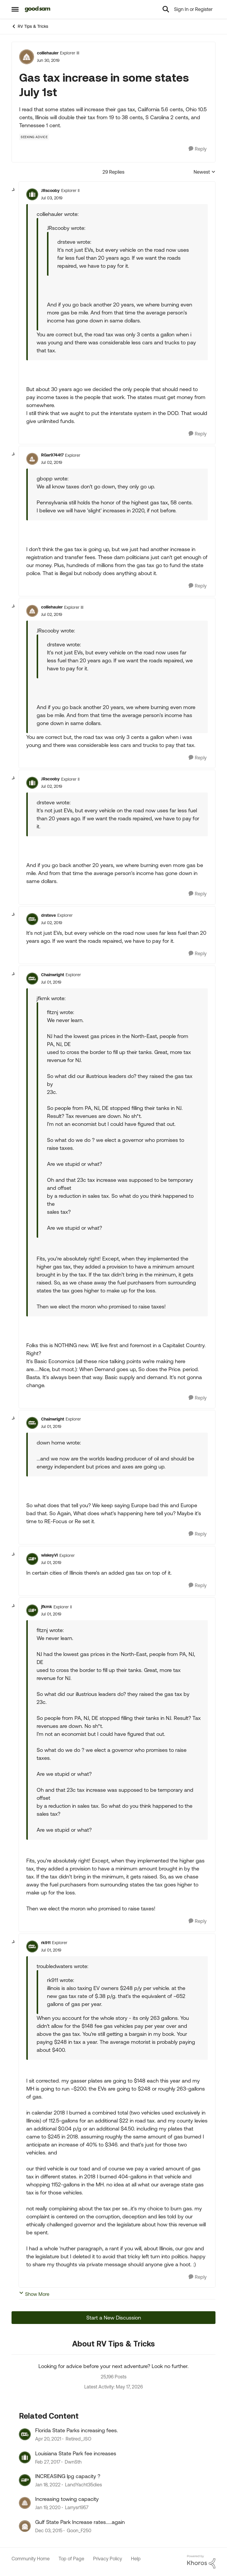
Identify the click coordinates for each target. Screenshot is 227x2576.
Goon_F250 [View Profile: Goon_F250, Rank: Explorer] (79, 2530)
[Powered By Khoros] (201, 2562)
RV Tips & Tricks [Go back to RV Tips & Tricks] (30, 26)
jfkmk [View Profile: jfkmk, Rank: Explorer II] (46, 1606)
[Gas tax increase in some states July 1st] (51, 198)
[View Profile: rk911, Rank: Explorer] (32, 1946)
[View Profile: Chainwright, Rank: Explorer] (32, 978)
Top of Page (71, 2558)
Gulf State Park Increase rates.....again (80, 2522)
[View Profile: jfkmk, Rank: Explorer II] (32, 1610)
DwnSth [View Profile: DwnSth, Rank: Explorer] (73, 2461)
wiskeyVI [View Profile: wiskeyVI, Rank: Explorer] (49, 1555)
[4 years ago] (48, 2484)
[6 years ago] (48, 2507)
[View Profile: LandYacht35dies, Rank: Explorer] (25, 2480)
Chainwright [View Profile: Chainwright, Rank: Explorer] (52, 974)
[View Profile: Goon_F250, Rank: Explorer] (25, 2526)
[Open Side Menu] (15, 9)
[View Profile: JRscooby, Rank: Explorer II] (32, 194)
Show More (34, 2294)
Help (136, 2558)
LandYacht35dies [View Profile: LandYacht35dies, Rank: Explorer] (83, 2484)
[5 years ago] (48, 2439)
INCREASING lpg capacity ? (67, 2476)
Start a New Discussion (113, 2317)
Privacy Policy (107, 2558)
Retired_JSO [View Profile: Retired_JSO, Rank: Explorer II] (78, 2439)
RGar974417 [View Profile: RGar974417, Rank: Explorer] (52, 455)
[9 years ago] (47, 2461)
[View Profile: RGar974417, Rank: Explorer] (32, 459)
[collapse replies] (13, 189)
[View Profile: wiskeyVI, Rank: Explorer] (32, 1559)
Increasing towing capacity (67, 2499)
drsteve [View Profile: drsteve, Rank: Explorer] (48, 915)
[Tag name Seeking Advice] (34, 137)
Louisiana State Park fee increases (75, 2453)
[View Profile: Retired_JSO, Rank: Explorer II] (25, 2434)
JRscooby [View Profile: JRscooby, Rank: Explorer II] (50, 190)
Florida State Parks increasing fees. (76, 2430)
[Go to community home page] (37, 9)
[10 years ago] (48, 2530)
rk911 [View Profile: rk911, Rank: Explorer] (46, 1942)
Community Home (31, 2558)
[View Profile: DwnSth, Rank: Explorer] (25, 2457)
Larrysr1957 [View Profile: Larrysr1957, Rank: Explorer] (76, 2507)
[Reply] (197, 149)
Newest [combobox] (204, 172)
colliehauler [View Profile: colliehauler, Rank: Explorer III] (48, 53)
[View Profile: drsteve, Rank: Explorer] (32, 919)
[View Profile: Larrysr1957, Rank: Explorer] (25, 2503)
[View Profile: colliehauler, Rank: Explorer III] (26, 56)
